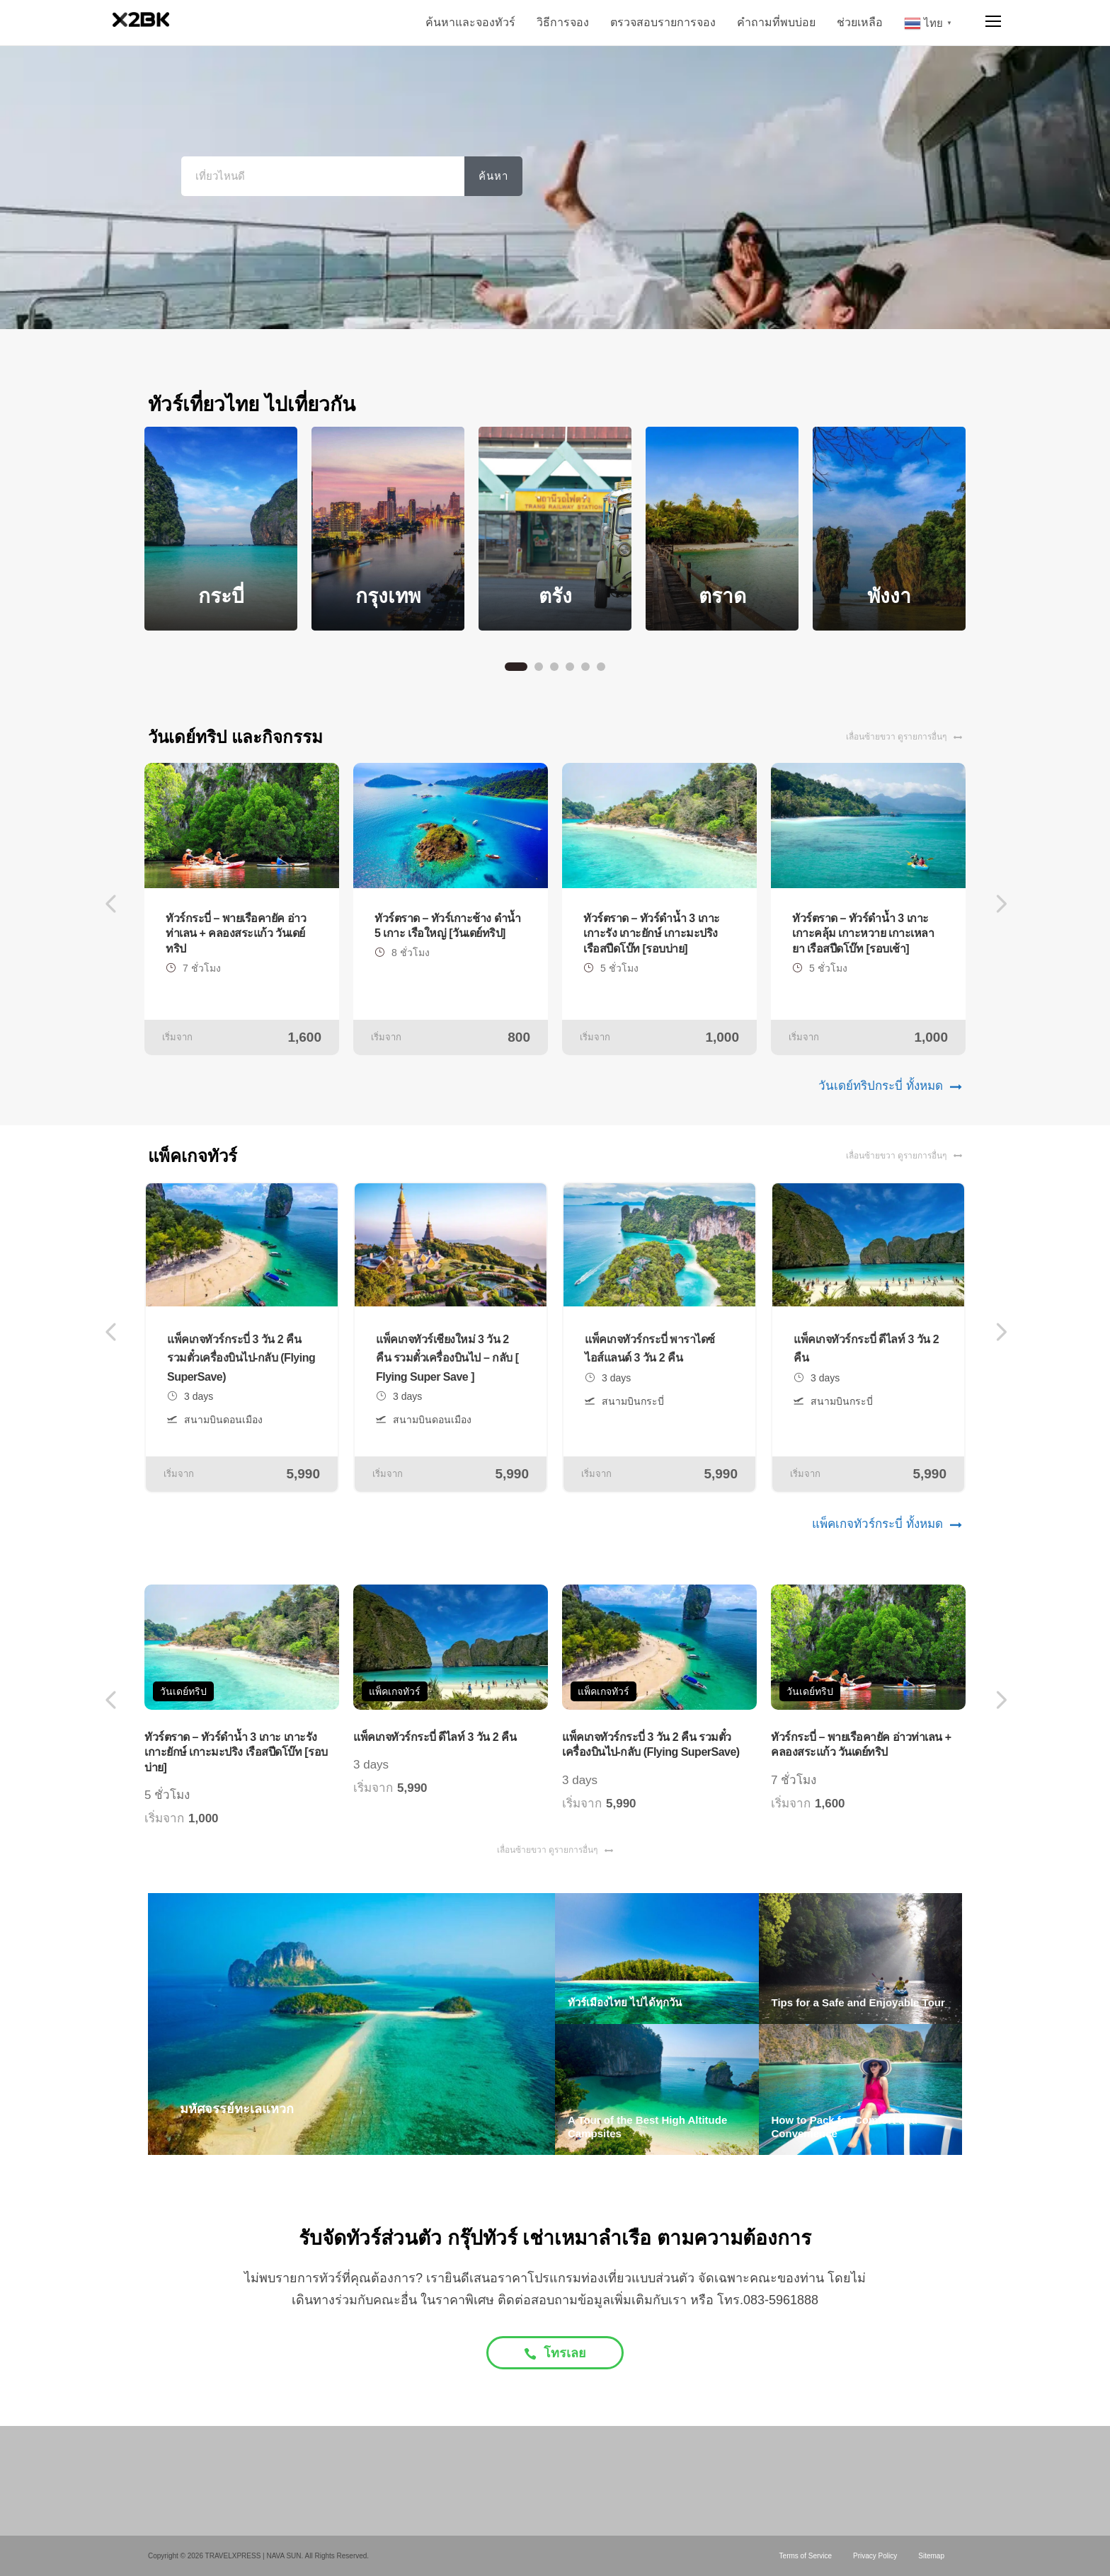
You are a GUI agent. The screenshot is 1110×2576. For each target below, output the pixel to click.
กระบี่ (221, 596)
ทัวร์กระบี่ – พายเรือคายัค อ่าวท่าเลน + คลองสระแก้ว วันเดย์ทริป (236, 933)
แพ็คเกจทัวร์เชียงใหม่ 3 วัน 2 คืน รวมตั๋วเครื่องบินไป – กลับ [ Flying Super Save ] (447, 1358)
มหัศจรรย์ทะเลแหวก (237, 2109)
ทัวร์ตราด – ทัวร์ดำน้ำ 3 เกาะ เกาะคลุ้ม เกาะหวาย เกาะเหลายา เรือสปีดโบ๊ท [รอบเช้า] (863, 933)
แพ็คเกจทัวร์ (394, 1691)
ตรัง (555, 596)
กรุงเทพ (387, 596)
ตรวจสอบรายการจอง (663, 22)
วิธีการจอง (563, 22)
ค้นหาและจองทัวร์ (470, 22)
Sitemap (931, 2556)
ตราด (722, 596)
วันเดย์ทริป (183, 1691)
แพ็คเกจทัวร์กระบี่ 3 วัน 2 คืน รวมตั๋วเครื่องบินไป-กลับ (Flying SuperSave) (241, 1358)
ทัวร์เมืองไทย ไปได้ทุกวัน (625, 2002)
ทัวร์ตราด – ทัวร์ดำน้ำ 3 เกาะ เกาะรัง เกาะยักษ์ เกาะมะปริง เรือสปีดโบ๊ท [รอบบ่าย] (651, 933)
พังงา (889, 596)
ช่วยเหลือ (860, 22)
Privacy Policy (875, 2556)
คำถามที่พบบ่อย (776, 22)
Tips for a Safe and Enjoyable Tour (858, 2002)
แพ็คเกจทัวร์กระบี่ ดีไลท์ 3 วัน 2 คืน (434, 1737)
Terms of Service (805, 2556)
